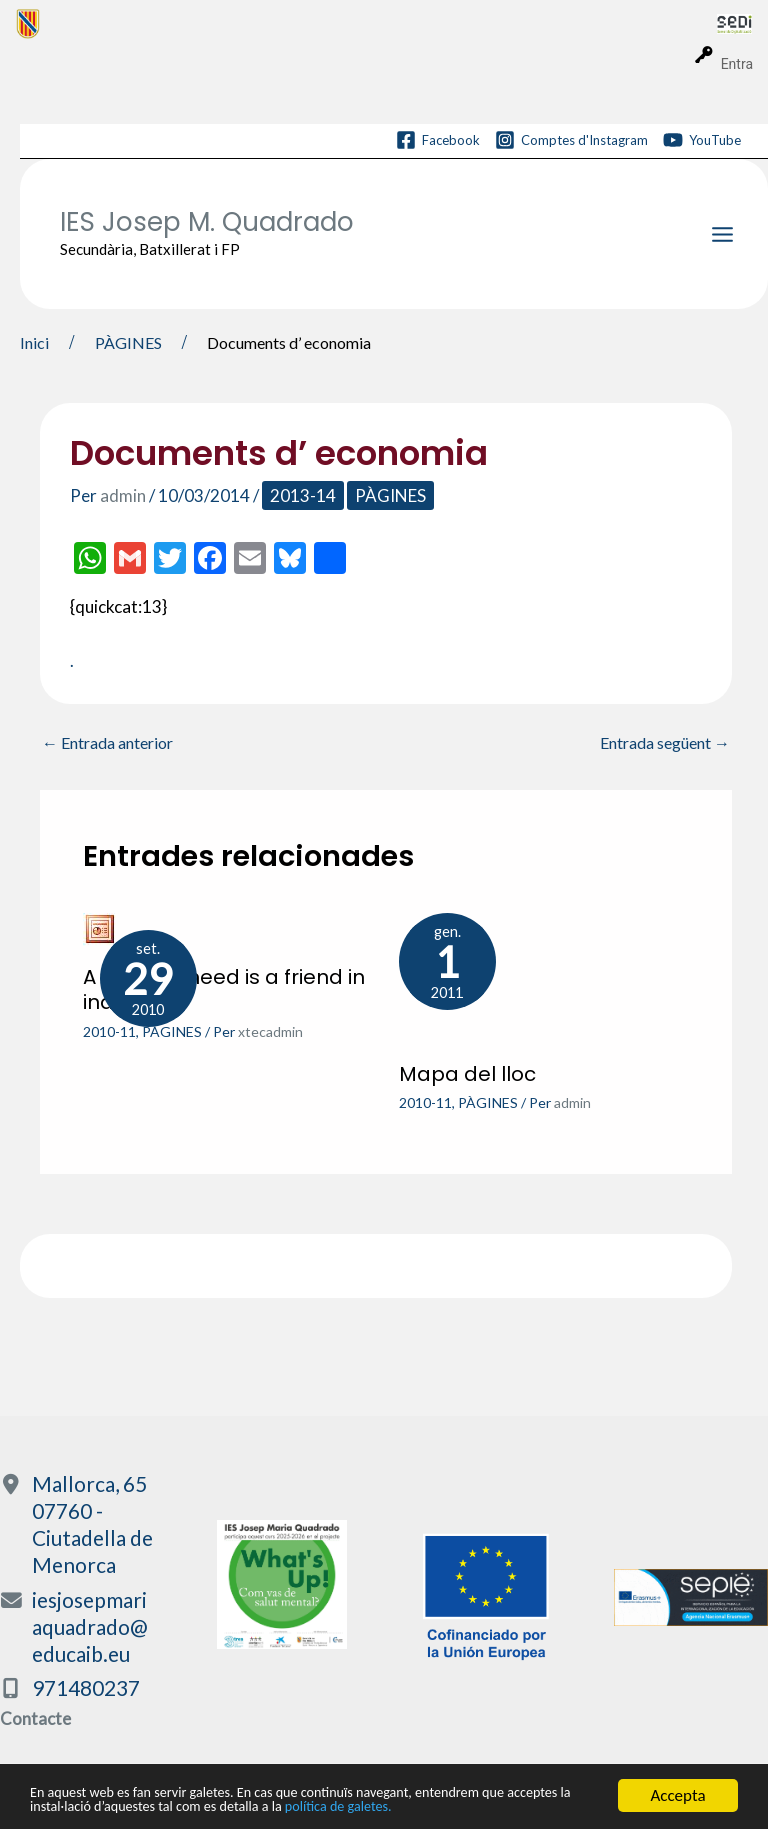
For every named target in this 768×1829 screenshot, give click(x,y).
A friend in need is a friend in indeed (224, 990)
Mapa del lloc (467, 1074)
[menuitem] (366, 23)
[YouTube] (702, 140)
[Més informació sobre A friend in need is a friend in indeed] (99, 927)
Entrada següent (665, 743)
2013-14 (303, 495)
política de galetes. (481, 1808)
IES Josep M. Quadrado (207, 222)
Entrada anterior (107, 743)
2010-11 (109, 1031)
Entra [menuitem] (737, 64)
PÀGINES (390, 495)
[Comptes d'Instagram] (571, 140)
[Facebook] (438, 140)
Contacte (35, 1718)
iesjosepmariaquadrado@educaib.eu (90, 1626)
